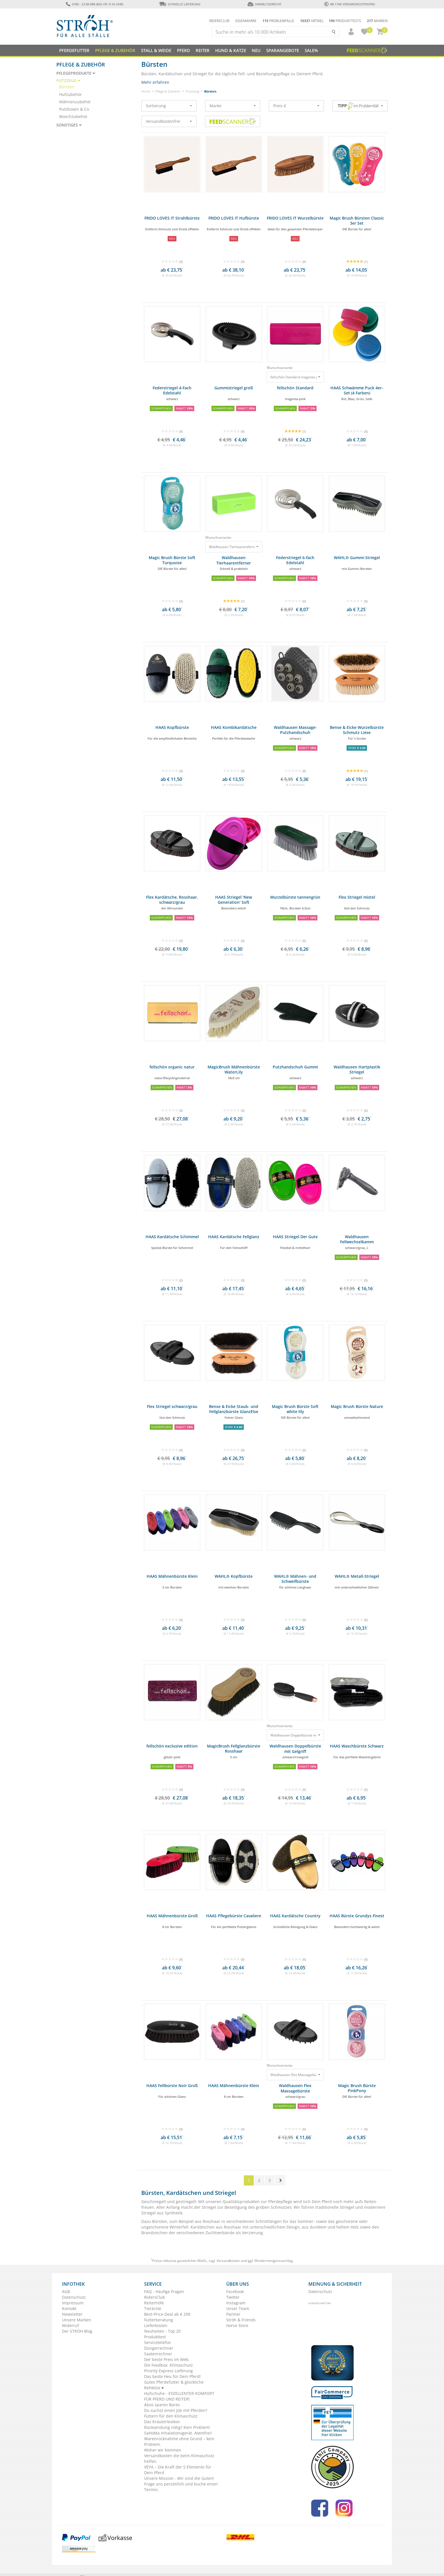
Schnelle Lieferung (179, 4)
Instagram (236, 2302)
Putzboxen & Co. (74, 109)
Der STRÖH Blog (77, 2331)
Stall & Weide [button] (156, 50)
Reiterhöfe (154, 2302)
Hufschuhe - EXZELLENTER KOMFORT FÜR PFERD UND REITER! (179, 2396)
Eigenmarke (246, 20)
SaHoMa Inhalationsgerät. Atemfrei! (178, 2433)
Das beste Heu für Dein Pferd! (172, 2376)
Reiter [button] (203, 50)
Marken (377, 20)
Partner (233, 2314)
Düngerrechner (158, 2348)
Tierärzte (152, 2308)
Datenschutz (74, 2297)
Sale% (311, 50)
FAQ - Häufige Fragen (164, 2291)
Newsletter (72, 2314)
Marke (233, 105)
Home (145, 91)
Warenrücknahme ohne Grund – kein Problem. (179, 2441)
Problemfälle (278, 20)
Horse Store (237, 2325)
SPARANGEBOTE (282, 50)
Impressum (73, 2302)
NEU (256, 50)
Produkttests (345, 20)
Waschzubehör (73, 116)
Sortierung (169, 105)
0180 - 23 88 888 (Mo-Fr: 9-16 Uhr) (94, 4)
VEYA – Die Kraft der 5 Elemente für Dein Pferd (177, 2469)
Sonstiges (69, 125)
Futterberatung (158, 2319)
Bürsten (66, 86)
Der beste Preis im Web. (167, 2359)
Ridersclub (219, 20)
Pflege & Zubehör (168, 91)
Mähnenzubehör (75, 101)
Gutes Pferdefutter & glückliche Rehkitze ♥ (174, 2384)
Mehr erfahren (155, 82)
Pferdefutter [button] (74, 50)
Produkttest (155, 2336)
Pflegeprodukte (75, 73)
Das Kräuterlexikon (162, 2421)
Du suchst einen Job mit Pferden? (175, 2410)
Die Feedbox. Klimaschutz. (169, 2365)
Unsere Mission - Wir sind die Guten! (179, 2478)
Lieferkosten (155, 2325)
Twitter (233, 2297)
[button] (348, 32)
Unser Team (237, 2308)
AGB (66, 2291)
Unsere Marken (76, 2319)
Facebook (235, 2291)
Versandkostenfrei (169, 121)
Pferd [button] (183, 50)
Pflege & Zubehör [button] (115, 50)
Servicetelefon (157, 2342)
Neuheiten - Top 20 (162, 2331)
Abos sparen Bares (162, 2404)
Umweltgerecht (264, 4)
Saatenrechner (158, 2353)
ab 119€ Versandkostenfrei (349, 4)
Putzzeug (192, 91)
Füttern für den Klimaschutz (171, 2416)
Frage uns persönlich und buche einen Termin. (181, 2486)
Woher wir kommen (162, 2450)
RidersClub (154, 2297)
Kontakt (69, 2308)
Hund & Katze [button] (230, 50)
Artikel (312, 20)
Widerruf (70, 2325)
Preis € (296, 105)
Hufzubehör (70, 94)
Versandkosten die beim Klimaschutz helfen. (179, 2458)
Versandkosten (228, 2260)
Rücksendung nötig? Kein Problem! (177, 2427)
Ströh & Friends (241, 2319)
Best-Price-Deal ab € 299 (167, 2314)
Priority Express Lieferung (168, 2370)
